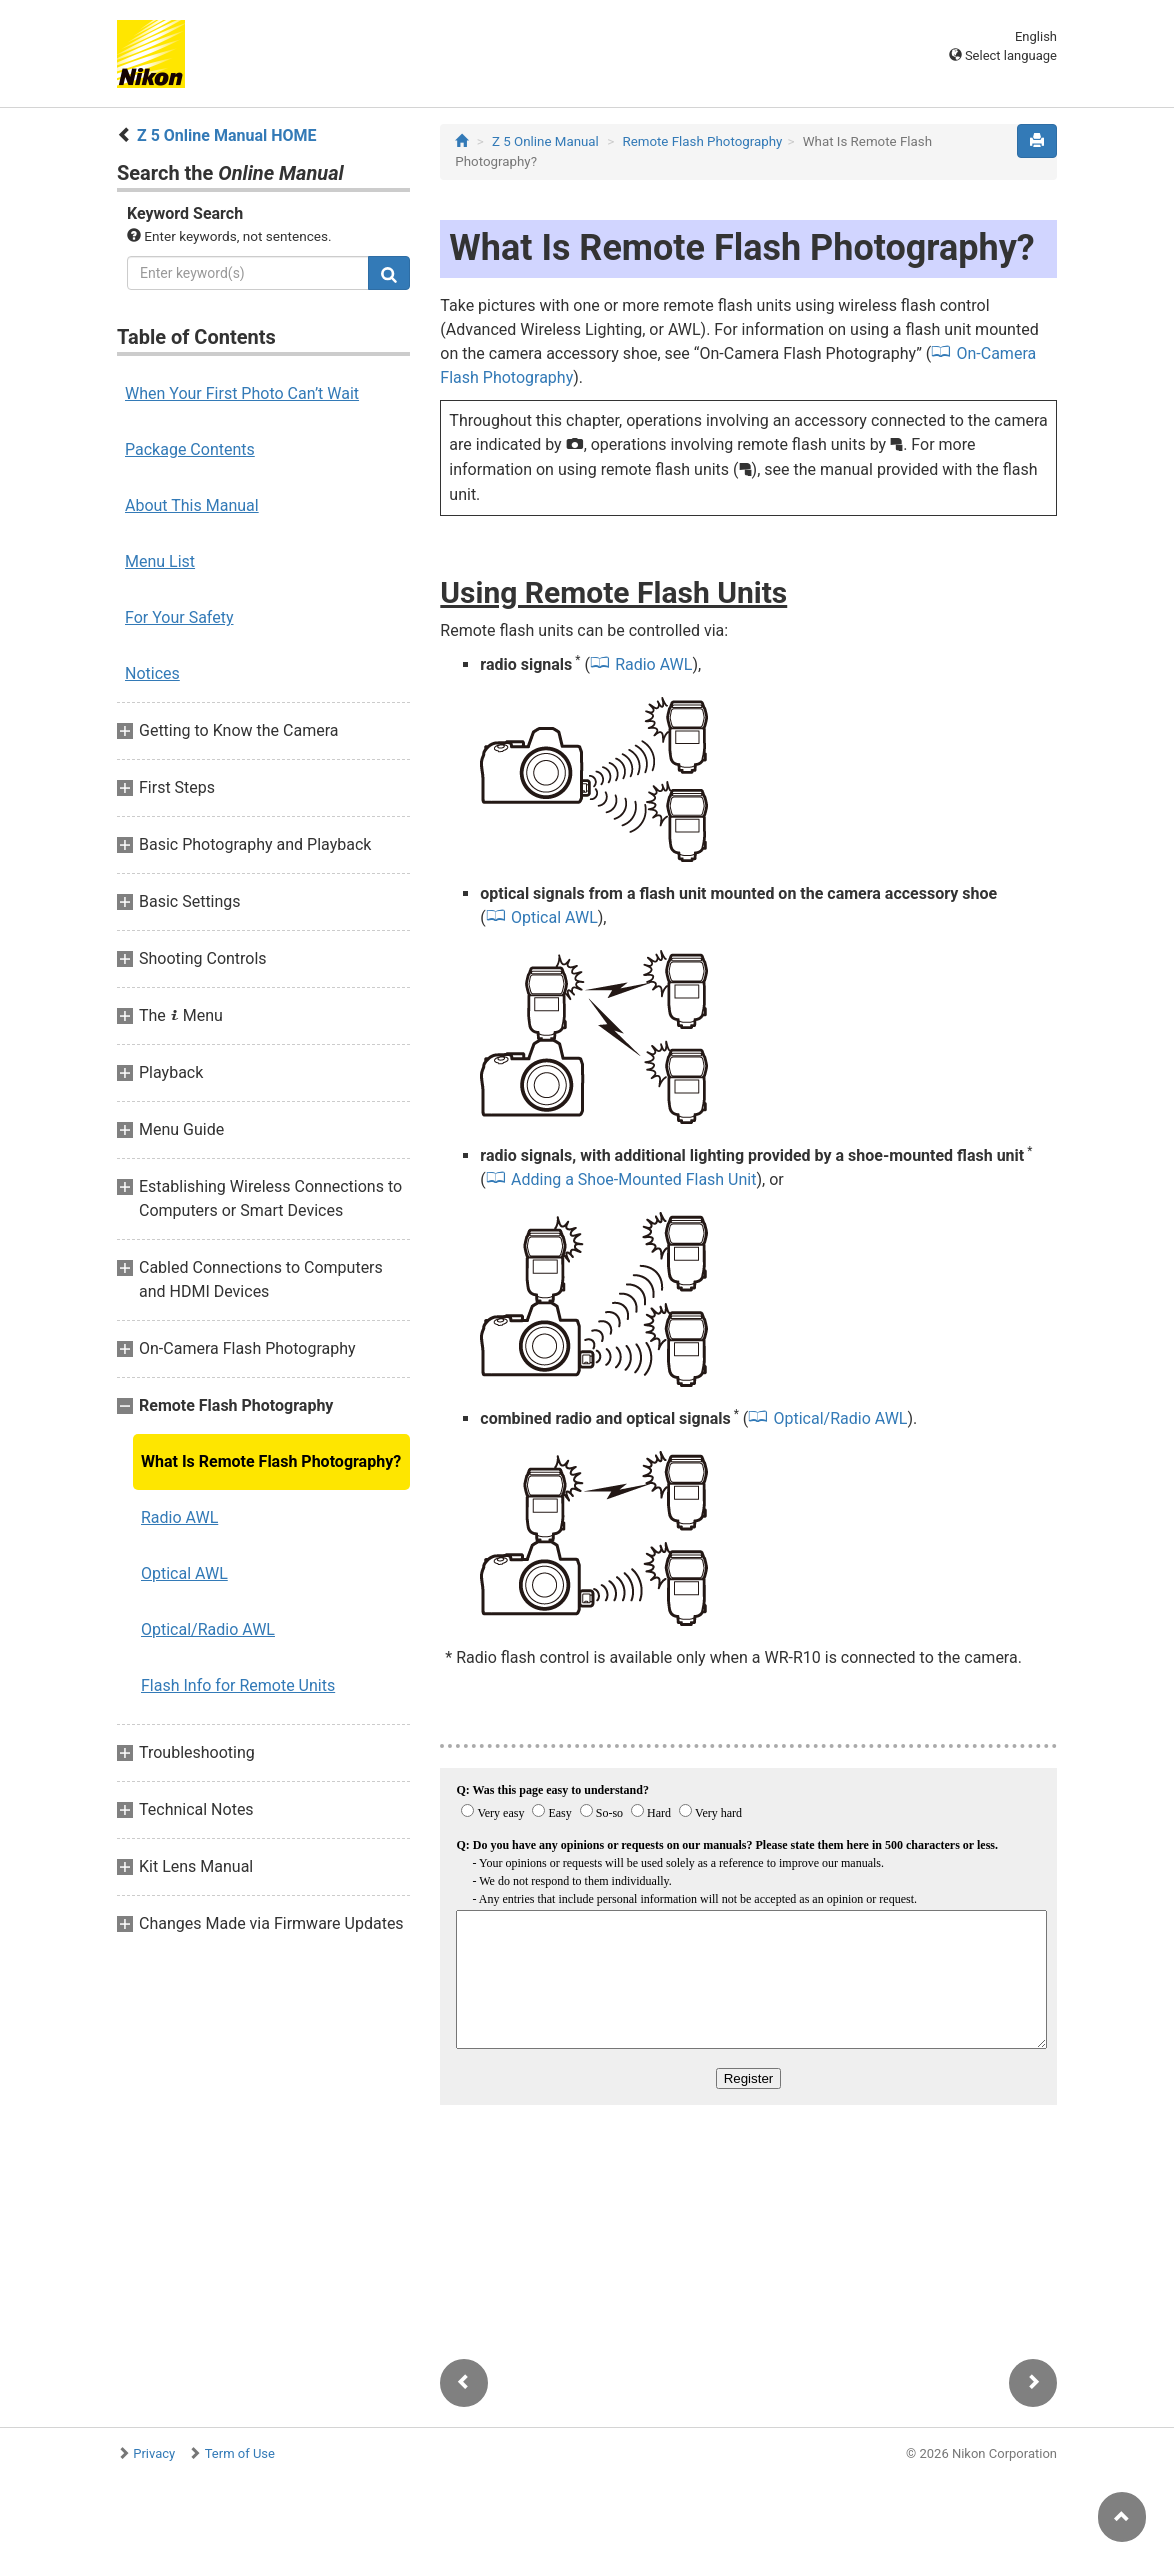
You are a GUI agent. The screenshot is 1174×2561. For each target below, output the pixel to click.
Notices (152, 673)
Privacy (154, 2453)
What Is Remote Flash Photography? (271, 1461)
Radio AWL (179, 1517)
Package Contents (190, 449)
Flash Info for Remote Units (238, 1685)
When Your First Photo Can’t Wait (242, 393)
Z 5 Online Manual (545, 141)
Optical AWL (184, 1573)
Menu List (160, 561)
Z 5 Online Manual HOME (227, 135)
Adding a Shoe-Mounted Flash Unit (633, 1179)
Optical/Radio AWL (208, 1629)
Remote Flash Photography (702, 141)
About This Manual (192, 505)
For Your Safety (179, 617)
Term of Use (240, 2453)
